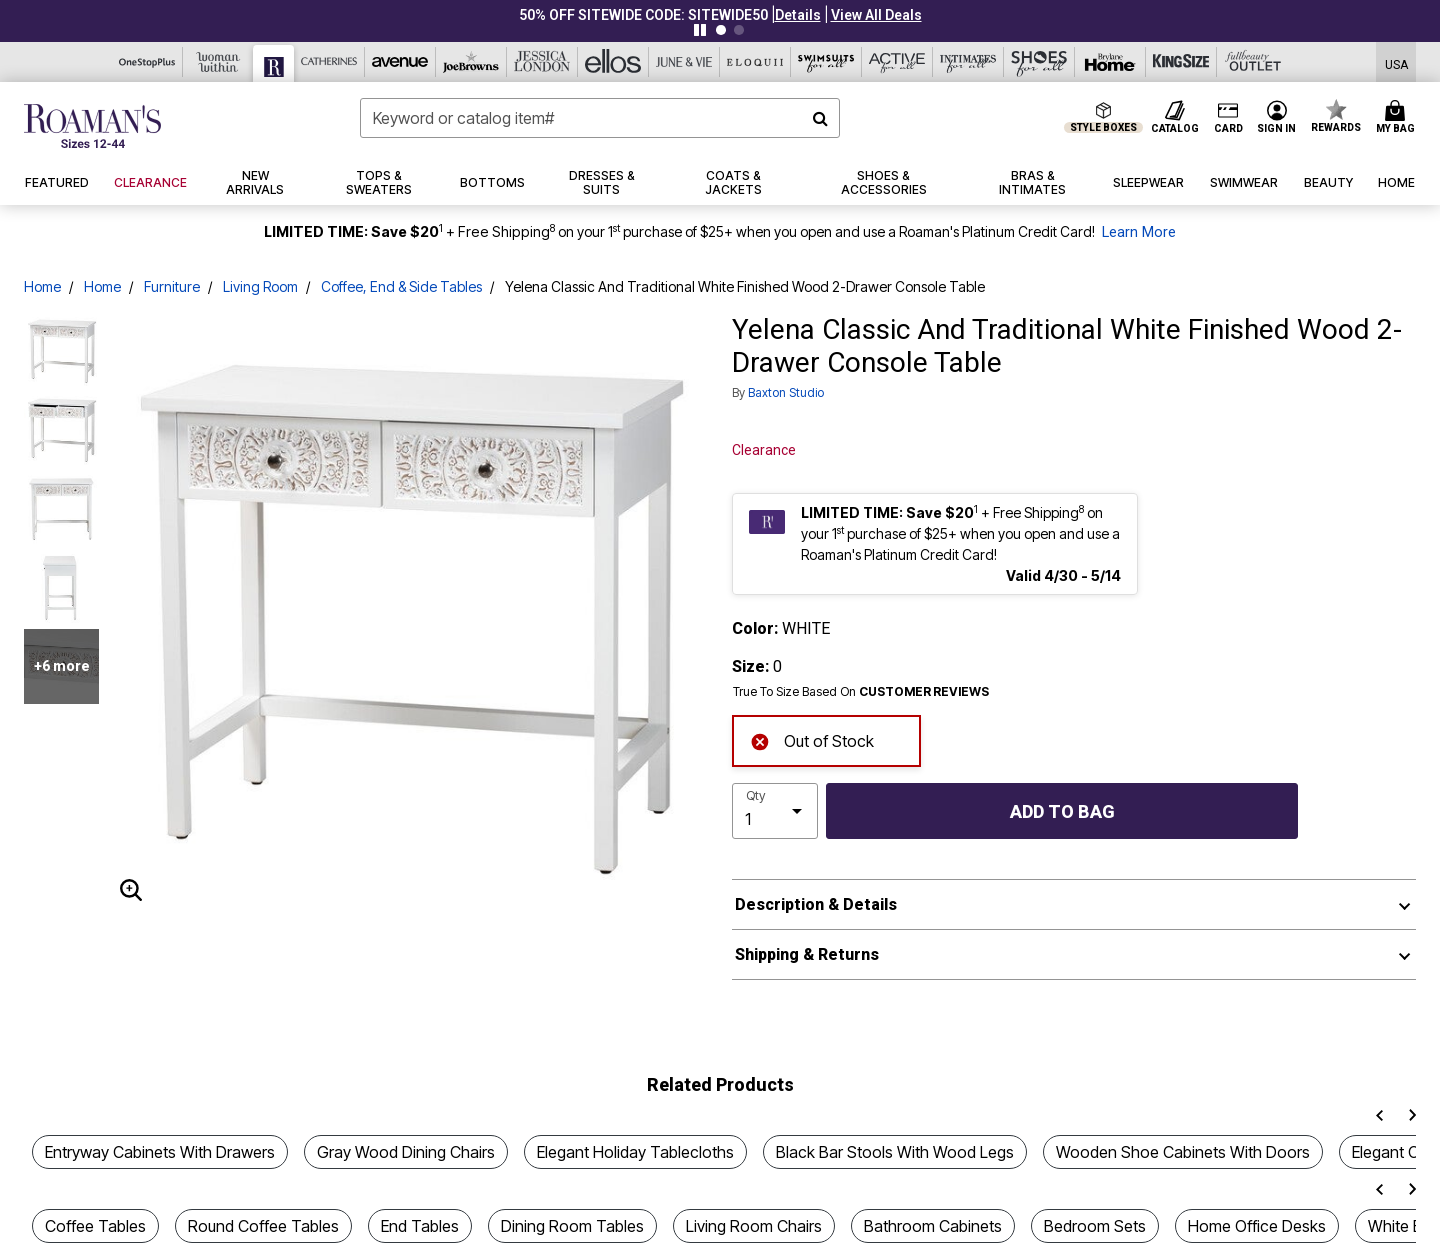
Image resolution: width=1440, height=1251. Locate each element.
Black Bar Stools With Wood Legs (895, 1152)
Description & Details (816, 904)
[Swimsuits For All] (826, 62)
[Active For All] (897, 62)
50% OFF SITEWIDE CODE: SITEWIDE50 (643, 15)
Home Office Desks (1257, 1226)
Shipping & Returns (807, 954)
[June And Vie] (684, 62)
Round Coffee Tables (263, 1226)
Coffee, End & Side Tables (401, 286)
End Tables (420, 1226)
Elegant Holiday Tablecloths (635, 1152)
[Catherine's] (329, 62)
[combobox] (600, 118)
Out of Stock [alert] (812, 739)
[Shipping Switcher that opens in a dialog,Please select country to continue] (1396, 62)
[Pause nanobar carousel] (700, 30)
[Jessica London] (542, 62)
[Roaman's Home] (92, 126)
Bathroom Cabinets (933, 1226)
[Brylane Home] (1110, 62)
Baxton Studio (786, 392)
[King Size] (1181, 62)
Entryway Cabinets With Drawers (160, 1152)
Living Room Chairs (754, 1226)
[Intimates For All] (968, 62)
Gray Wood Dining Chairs (406, 1152)
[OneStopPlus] (147, 62)
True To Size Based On (861, 692)
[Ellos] (613, 62)
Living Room (260, 286)
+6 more (62, 666)
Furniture (172, 286)
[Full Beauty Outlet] (1252, 62)
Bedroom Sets (1095, 1226)
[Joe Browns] (471, 62)
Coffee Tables (95, 1226)
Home (42, 286)
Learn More (1139, 232)
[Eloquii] (755, 62)
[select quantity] (775, 811)
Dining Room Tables (572, 1226)
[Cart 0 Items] (1398, 118)
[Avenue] (400, 62)
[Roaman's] (274, 63)
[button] (798, 15)
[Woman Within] (218, 62)
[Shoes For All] (1039, 62)
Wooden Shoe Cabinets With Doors (1183, 1152)
